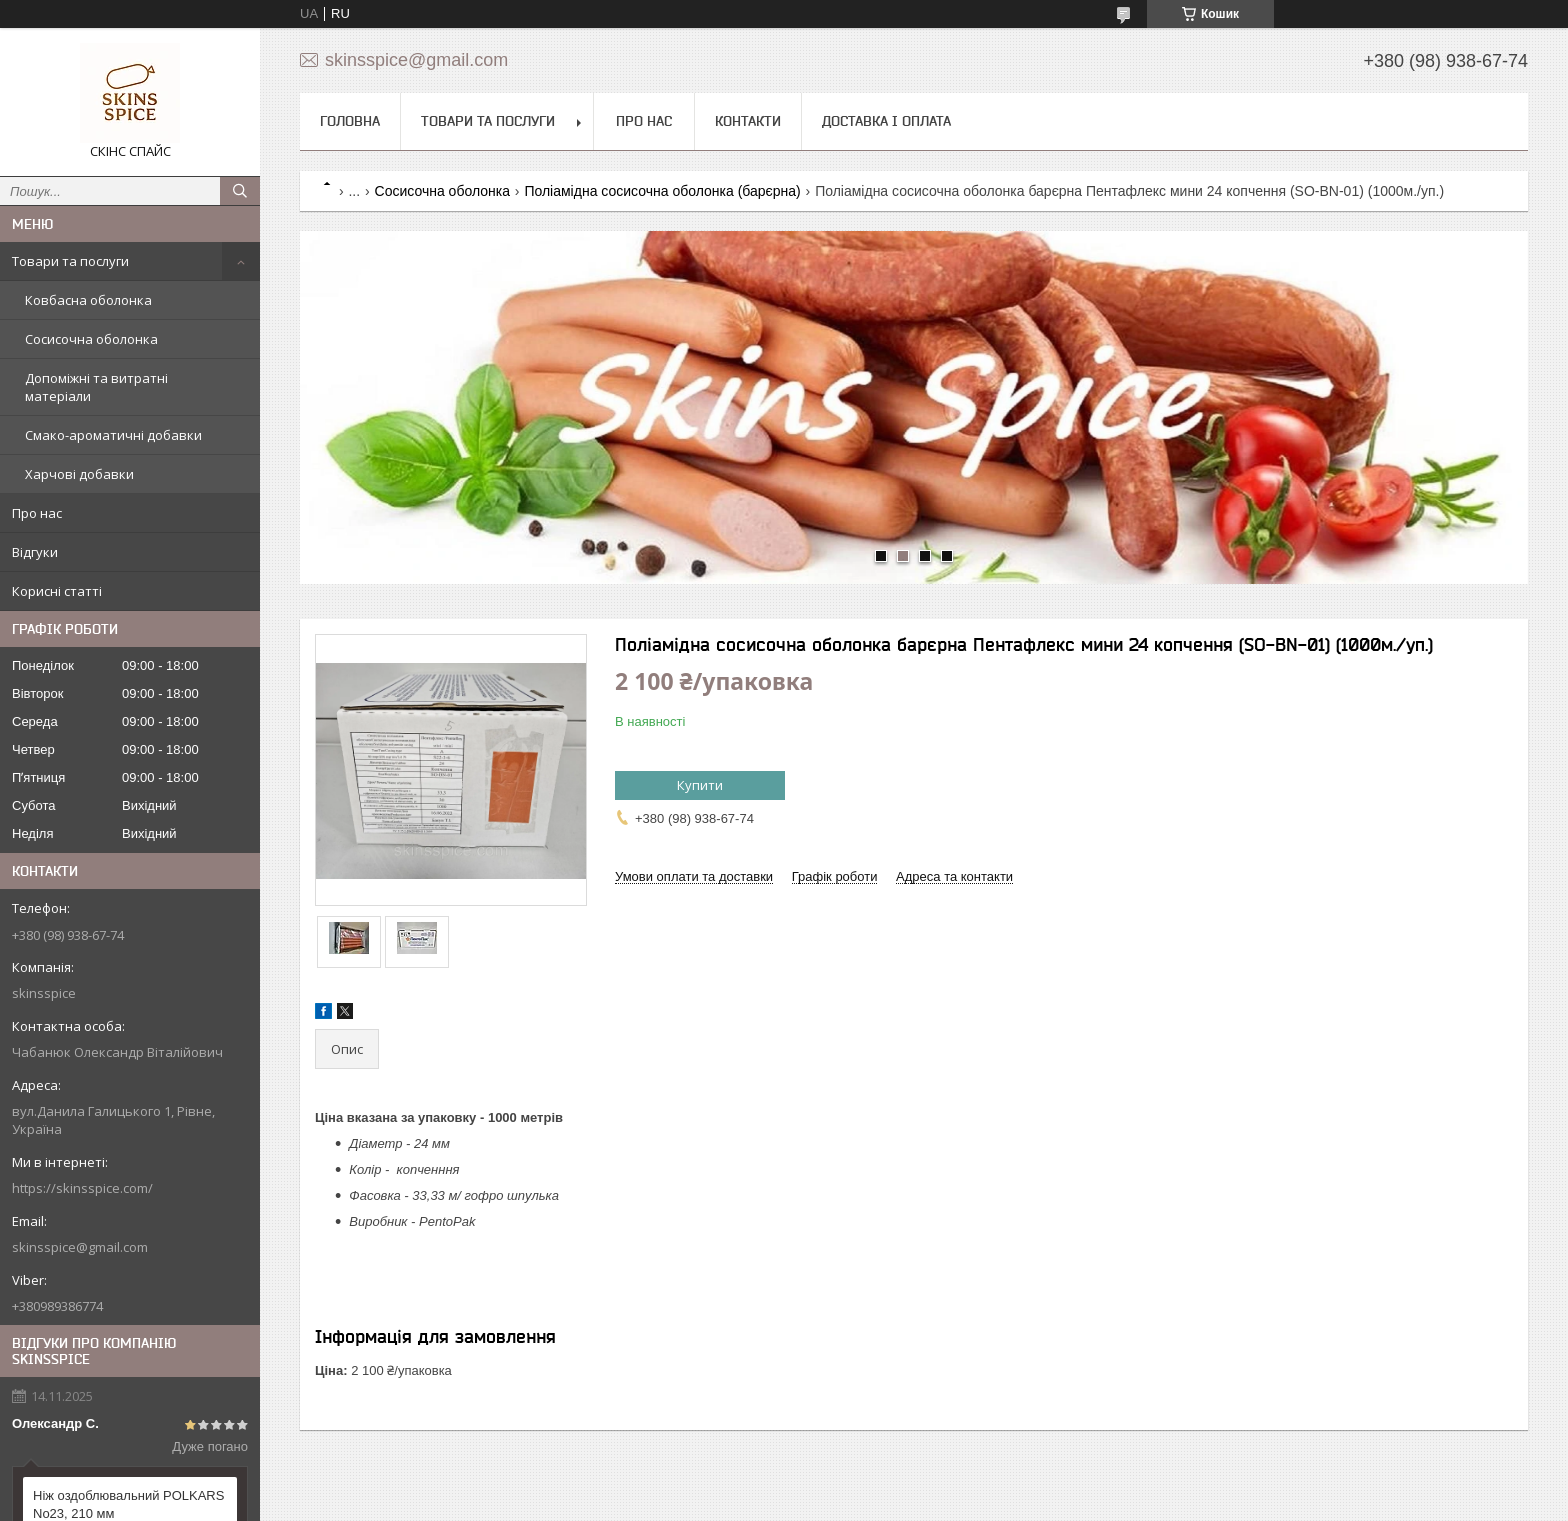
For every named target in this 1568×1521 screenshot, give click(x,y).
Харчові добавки (79, 474)
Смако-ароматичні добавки (113, 435)
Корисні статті (57, 591)
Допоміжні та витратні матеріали (96, 387)
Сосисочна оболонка (91, 339)
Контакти (748, 121)
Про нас (37, 513)
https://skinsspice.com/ (82, 1188)
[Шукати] (240, 191)
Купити (700, 785)
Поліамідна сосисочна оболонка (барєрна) (662, 191)
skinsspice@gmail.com (80, 1247)
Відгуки (35, 552)
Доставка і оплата (886, 121)
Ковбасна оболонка (88, 300)
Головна (350, 121)
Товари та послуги (70, 261)
